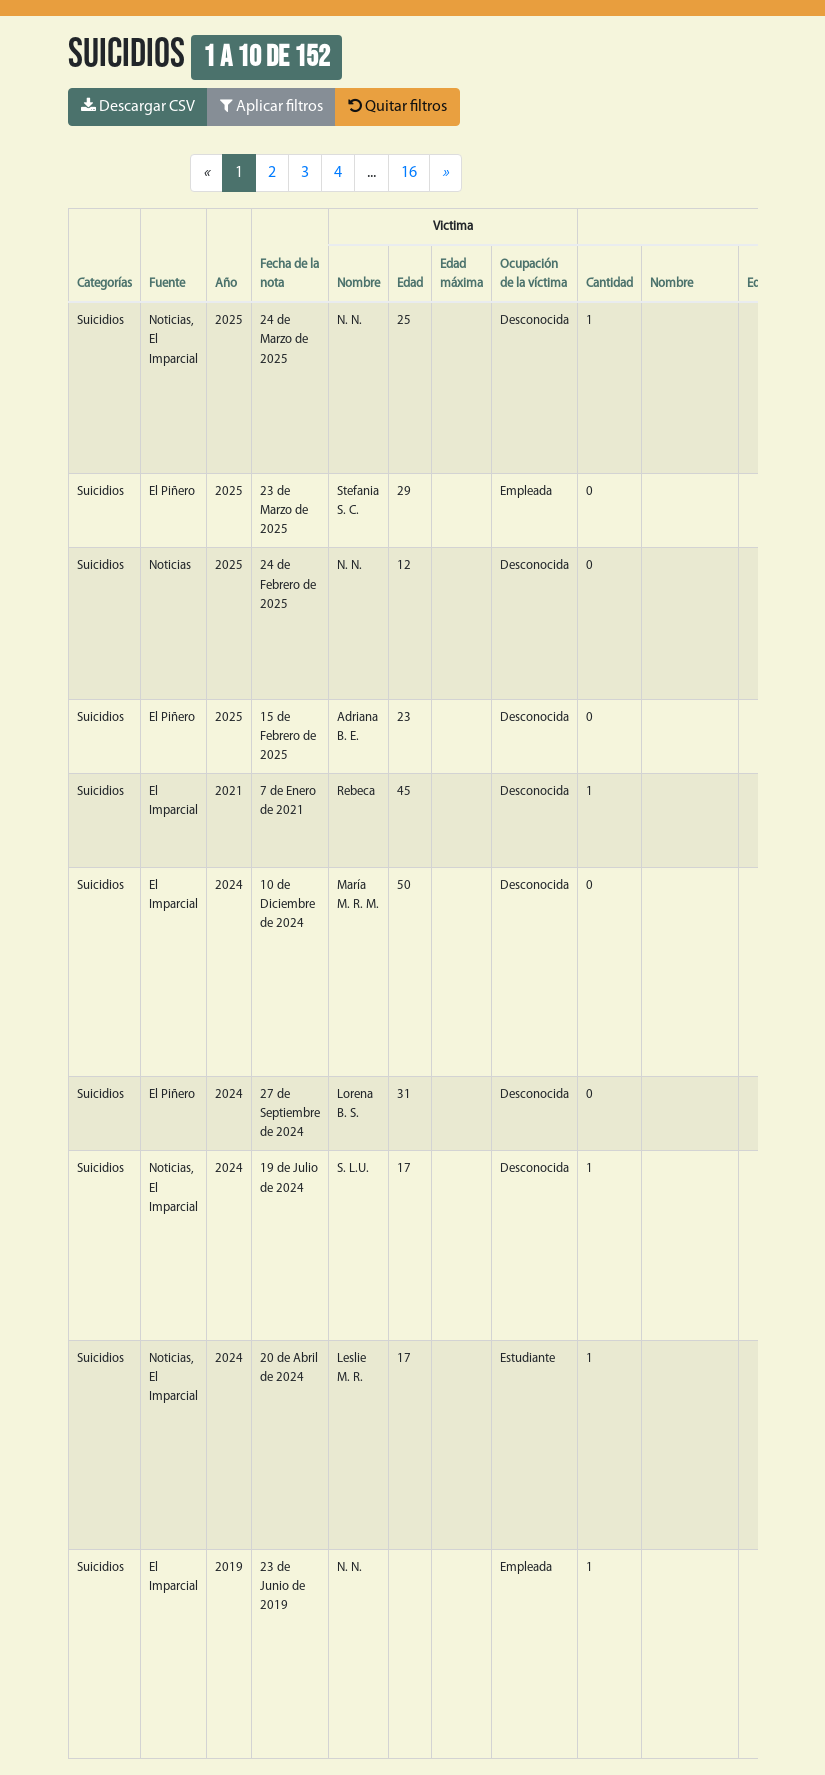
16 (409, 173)
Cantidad (609, 283)
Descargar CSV (138, 106)
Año (226, 283)
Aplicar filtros (271, 106)
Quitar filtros (397, 106)
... (371, 173)
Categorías (104, 283)
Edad (410, 283)
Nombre (358, 283)
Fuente (167, 283)
